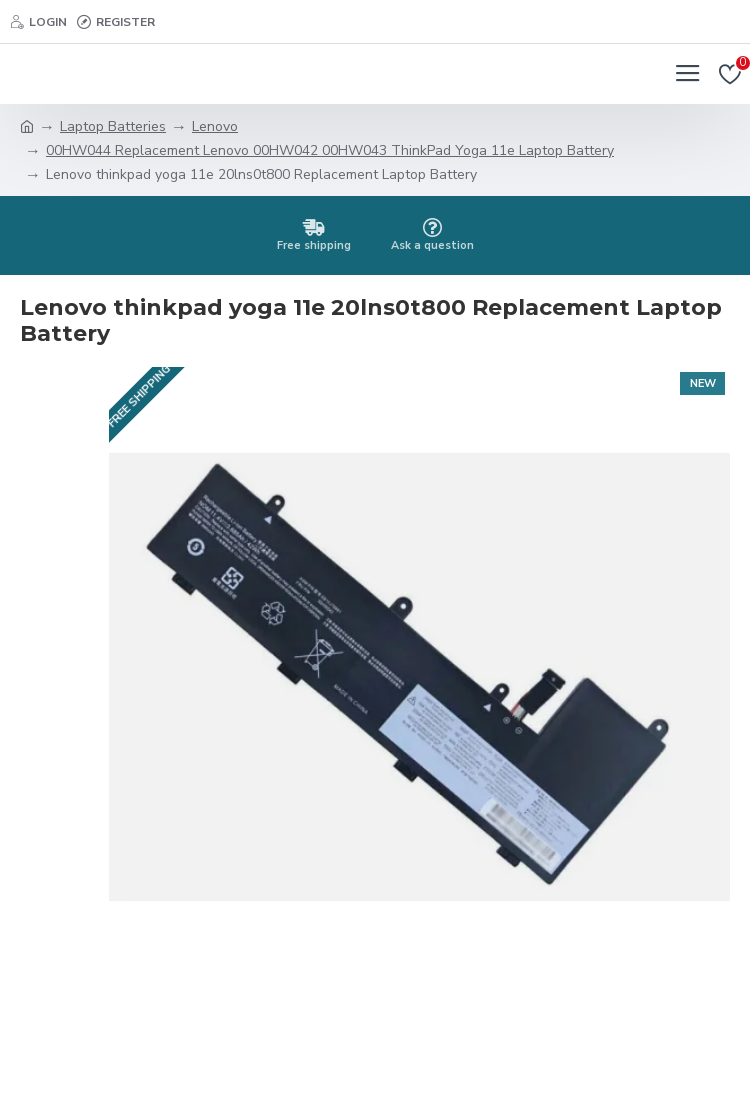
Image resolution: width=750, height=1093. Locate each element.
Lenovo (215, 126)
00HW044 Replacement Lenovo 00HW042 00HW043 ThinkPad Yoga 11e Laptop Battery (330, 150)
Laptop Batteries (113, 126)
